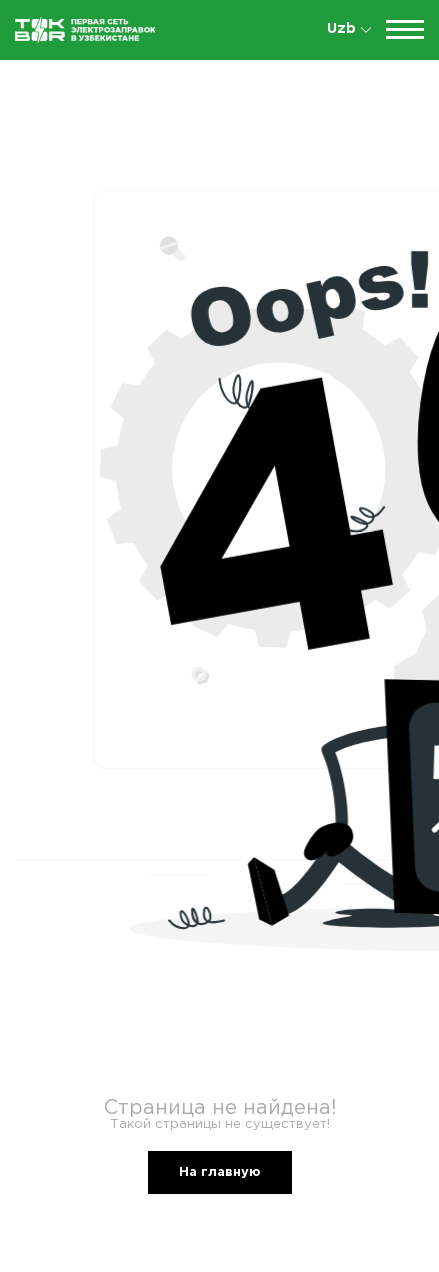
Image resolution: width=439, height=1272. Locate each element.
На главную (220, 1172)
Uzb (349, 29)
